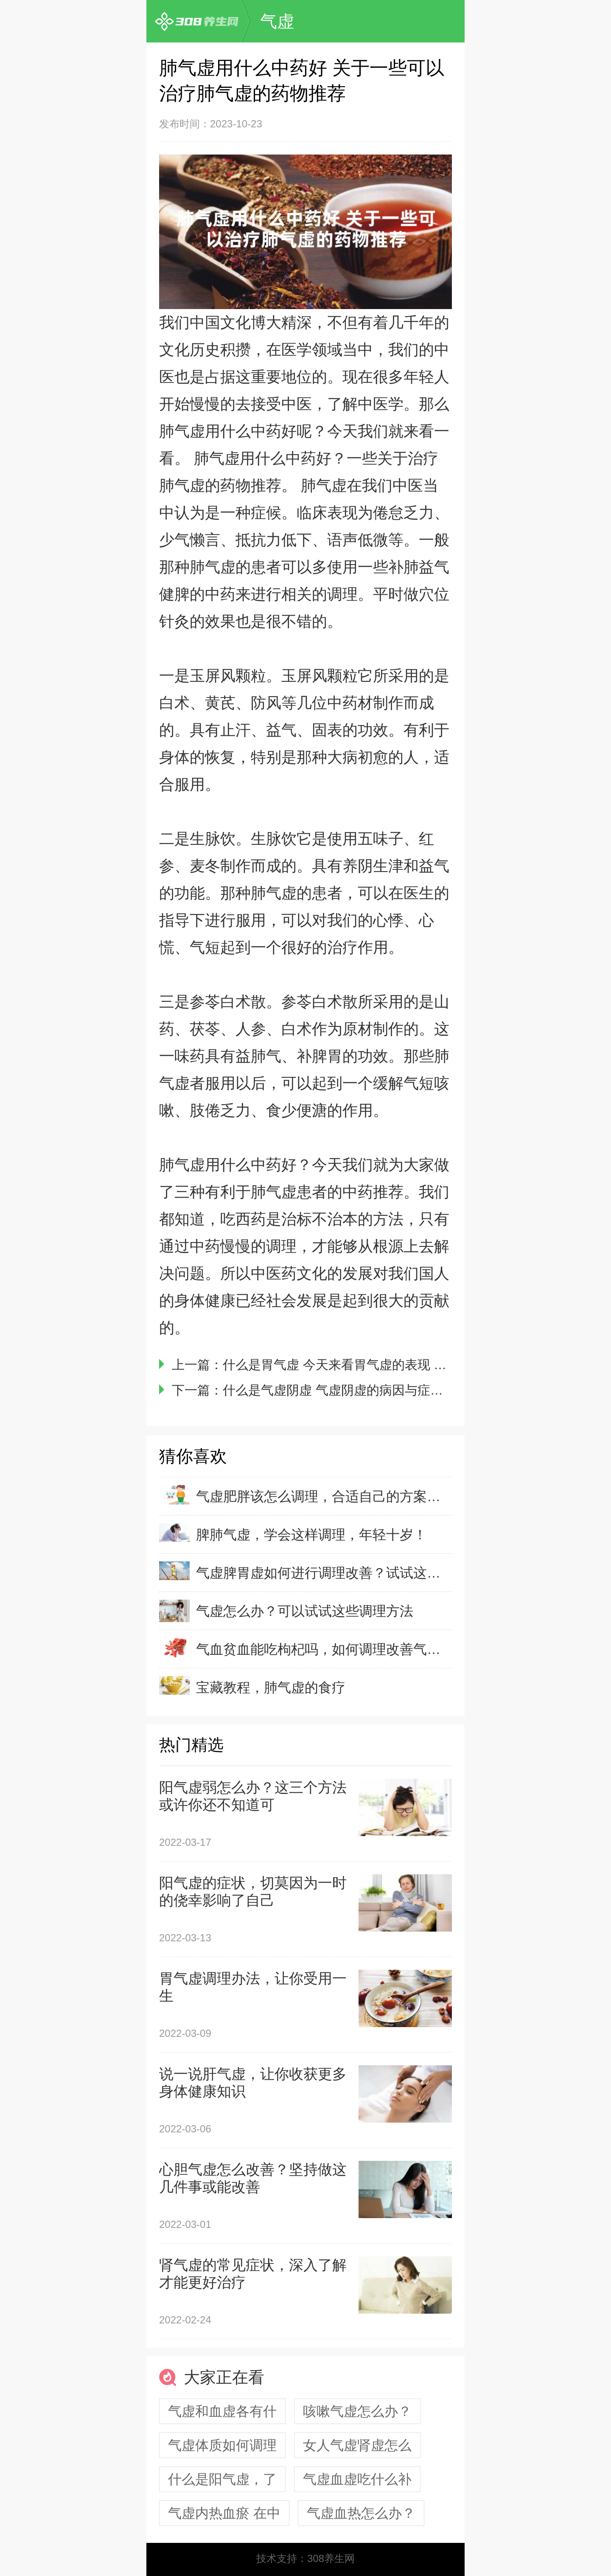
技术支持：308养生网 (305, 2558)
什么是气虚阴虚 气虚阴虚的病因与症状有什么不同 (364, 1390)
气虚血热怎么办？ (361, 2513)
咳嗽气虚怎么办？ (357, 2411)
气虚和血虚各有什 (222, 2411)
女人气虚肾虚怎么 (357, 2445)
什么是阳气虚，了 (222, 2479)
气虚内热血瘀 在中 (224, 2513)
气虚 (277, 21)
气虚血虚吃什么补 (357, 2479)
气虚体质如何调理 (222, 2445)
